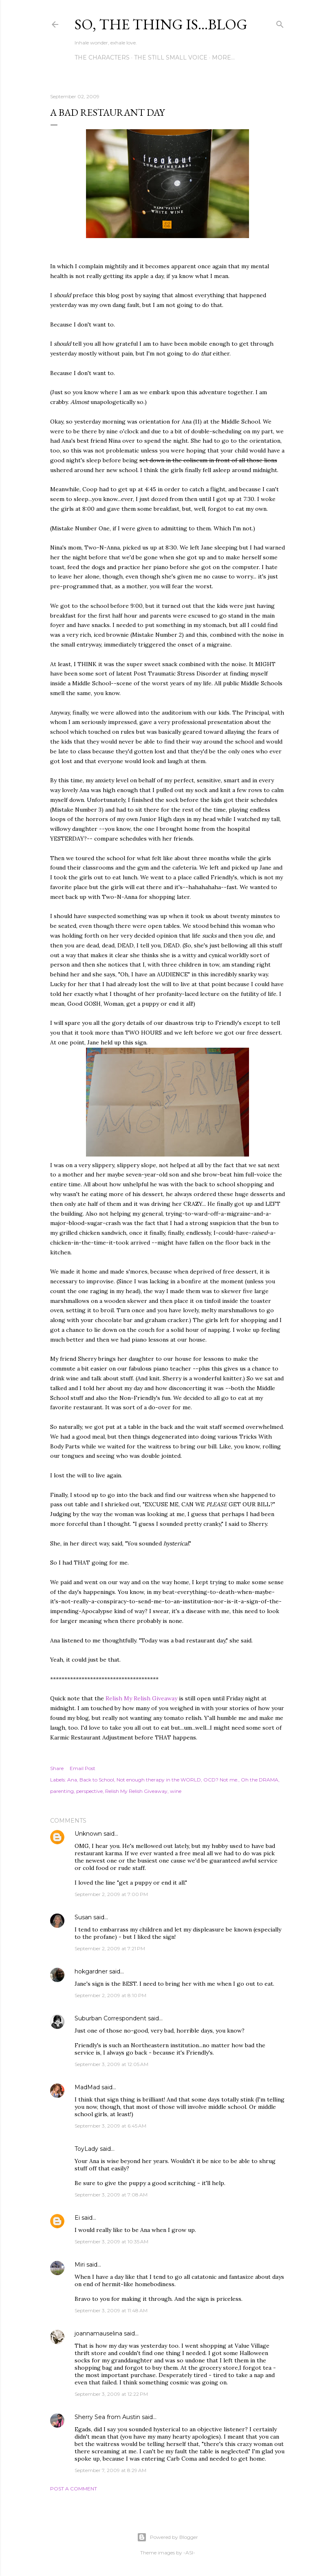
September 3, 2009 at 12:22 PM (111, 2394)
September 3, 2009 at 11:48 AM (111, 2310)
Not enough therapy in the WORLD (159, 1780)
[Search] (280, 23)
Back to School (96, 1780)
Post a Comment (73, 2488)
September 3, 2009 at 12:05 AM (111, 2064)
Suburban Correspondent (110, 2018)
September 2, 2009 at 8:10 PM (110, 1995)
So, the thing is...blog (161, 24)
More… (223, 57)
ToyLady (86, 2148)
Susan (83, 1917)
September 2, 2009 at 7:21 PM (110, 1948)
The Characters (102, 57)
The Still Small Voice (170, 57)
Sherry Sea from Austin (107, 2417)
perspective (89, 1791)
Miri (80, 2264)
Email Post (82, 1768)
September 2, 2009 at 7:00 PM (111, 1894)
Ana (72, 1780)
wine (175, 1791)
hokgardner (91, 1971)
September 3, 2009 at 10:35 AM (111, 2241)
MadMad (87, 2087)
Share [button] (57, 1768)
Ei (77, 2217)
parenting (62, 1791)
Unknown (88, 1833)
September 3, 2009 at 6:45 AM (110, 2126)
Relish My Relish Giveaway (141, 1698)
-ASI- (189, 2553)
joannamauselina (98, 2333)
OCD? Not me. (220, 1780)
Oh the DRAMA (259, 1780)
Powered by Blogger (167, 2537)
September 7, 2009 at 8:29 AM (110, 2470)
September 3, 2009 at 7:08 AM (111, 2195)
